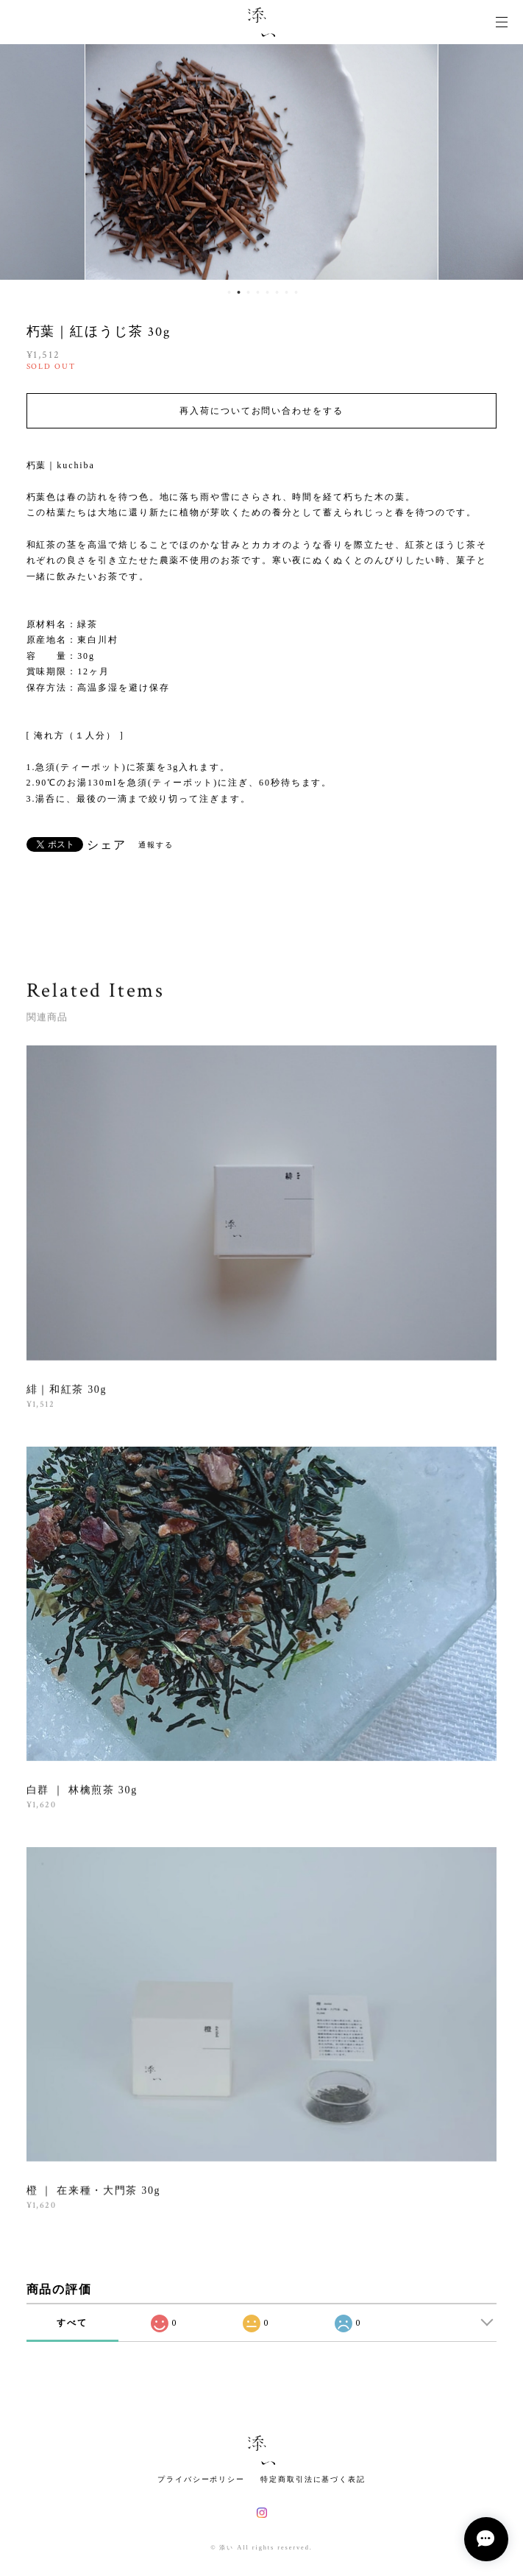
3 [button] (248, 292)
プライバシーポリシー (201, 2479)
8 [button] (296, 292)
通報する (156, 845)
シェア (107, 845)
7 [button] (286, 292)
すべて (72, 2323)
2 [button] (239, 292)
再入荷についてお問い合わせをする (261, 411)
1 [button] (229, 292)
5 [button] (267, 292)
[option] (261, 162)
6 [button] (277, 292)
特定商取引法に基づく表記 (313, 2479)
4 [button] (258, 292)
